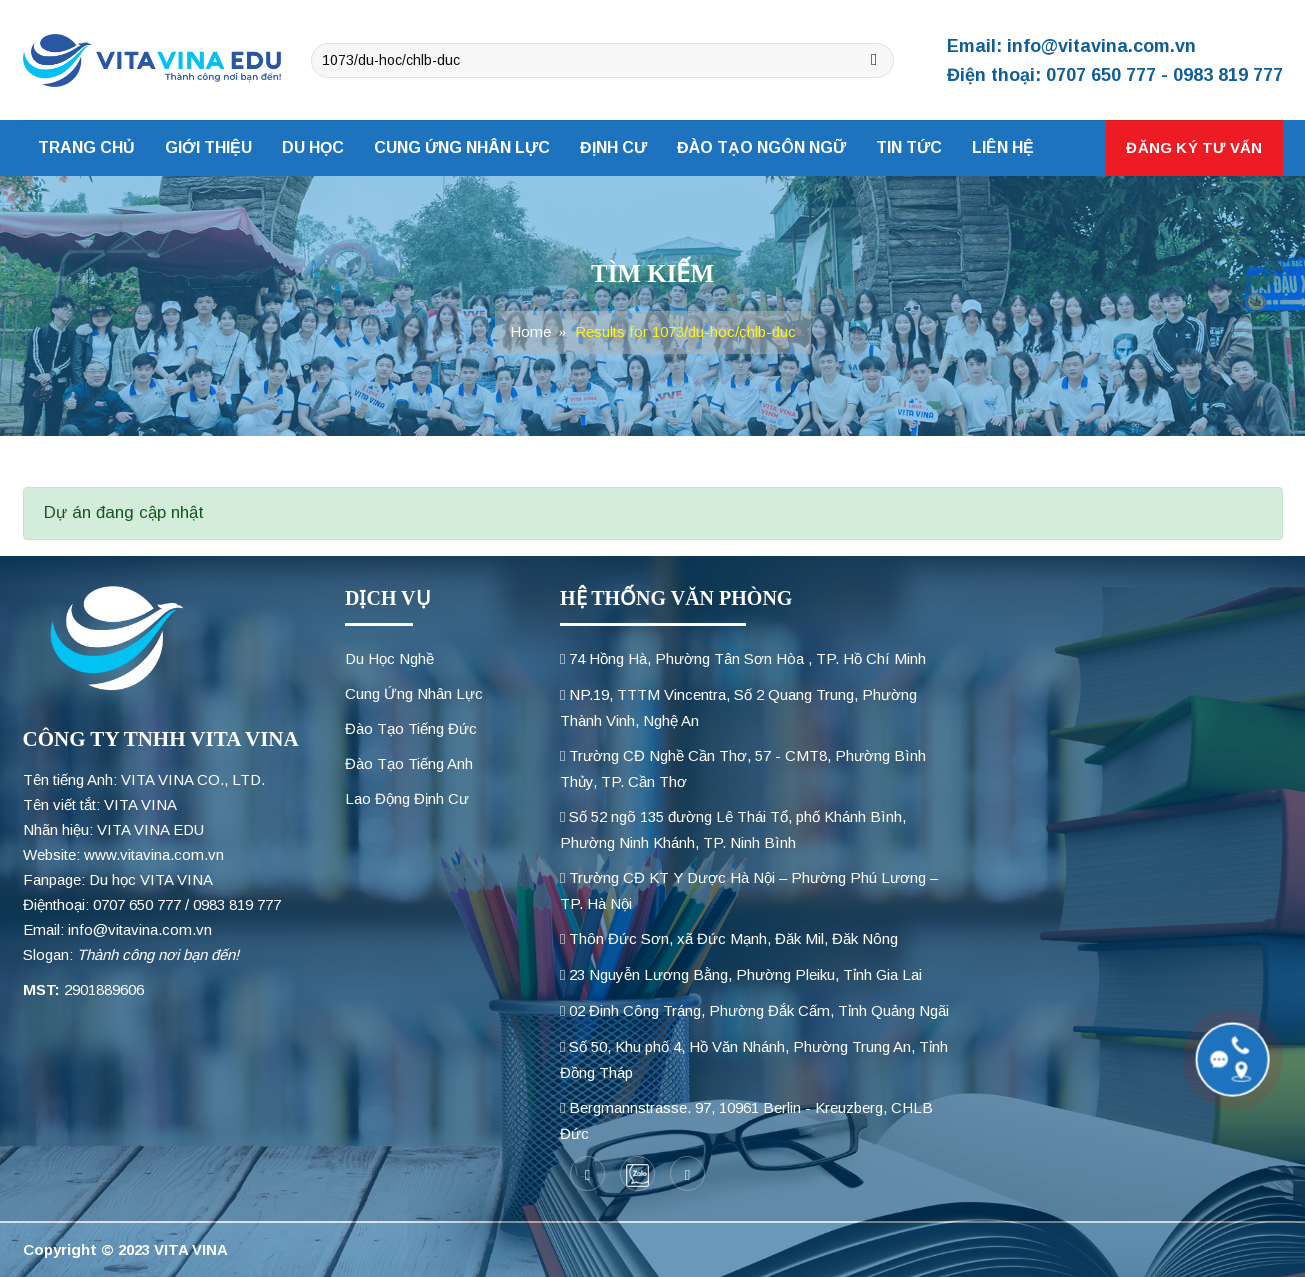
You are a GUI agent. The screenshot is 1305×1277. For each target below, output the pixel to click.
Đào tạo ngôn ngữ (761, 147)
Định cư (613, 147)
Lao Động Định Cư (407, 798)
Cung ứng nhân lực (462, 147)
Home (530, 331)
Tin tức (909, 147)
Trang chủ (86, 147)
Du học (313, 147)
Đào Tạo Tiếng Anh (409, 763)
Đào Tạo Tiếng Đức (411, 728)
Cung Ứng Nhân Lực (414, 693)
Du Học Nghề (389, 658)
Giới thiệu (208, 147)
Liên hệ (1003, 147)
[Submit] (874, 60)
